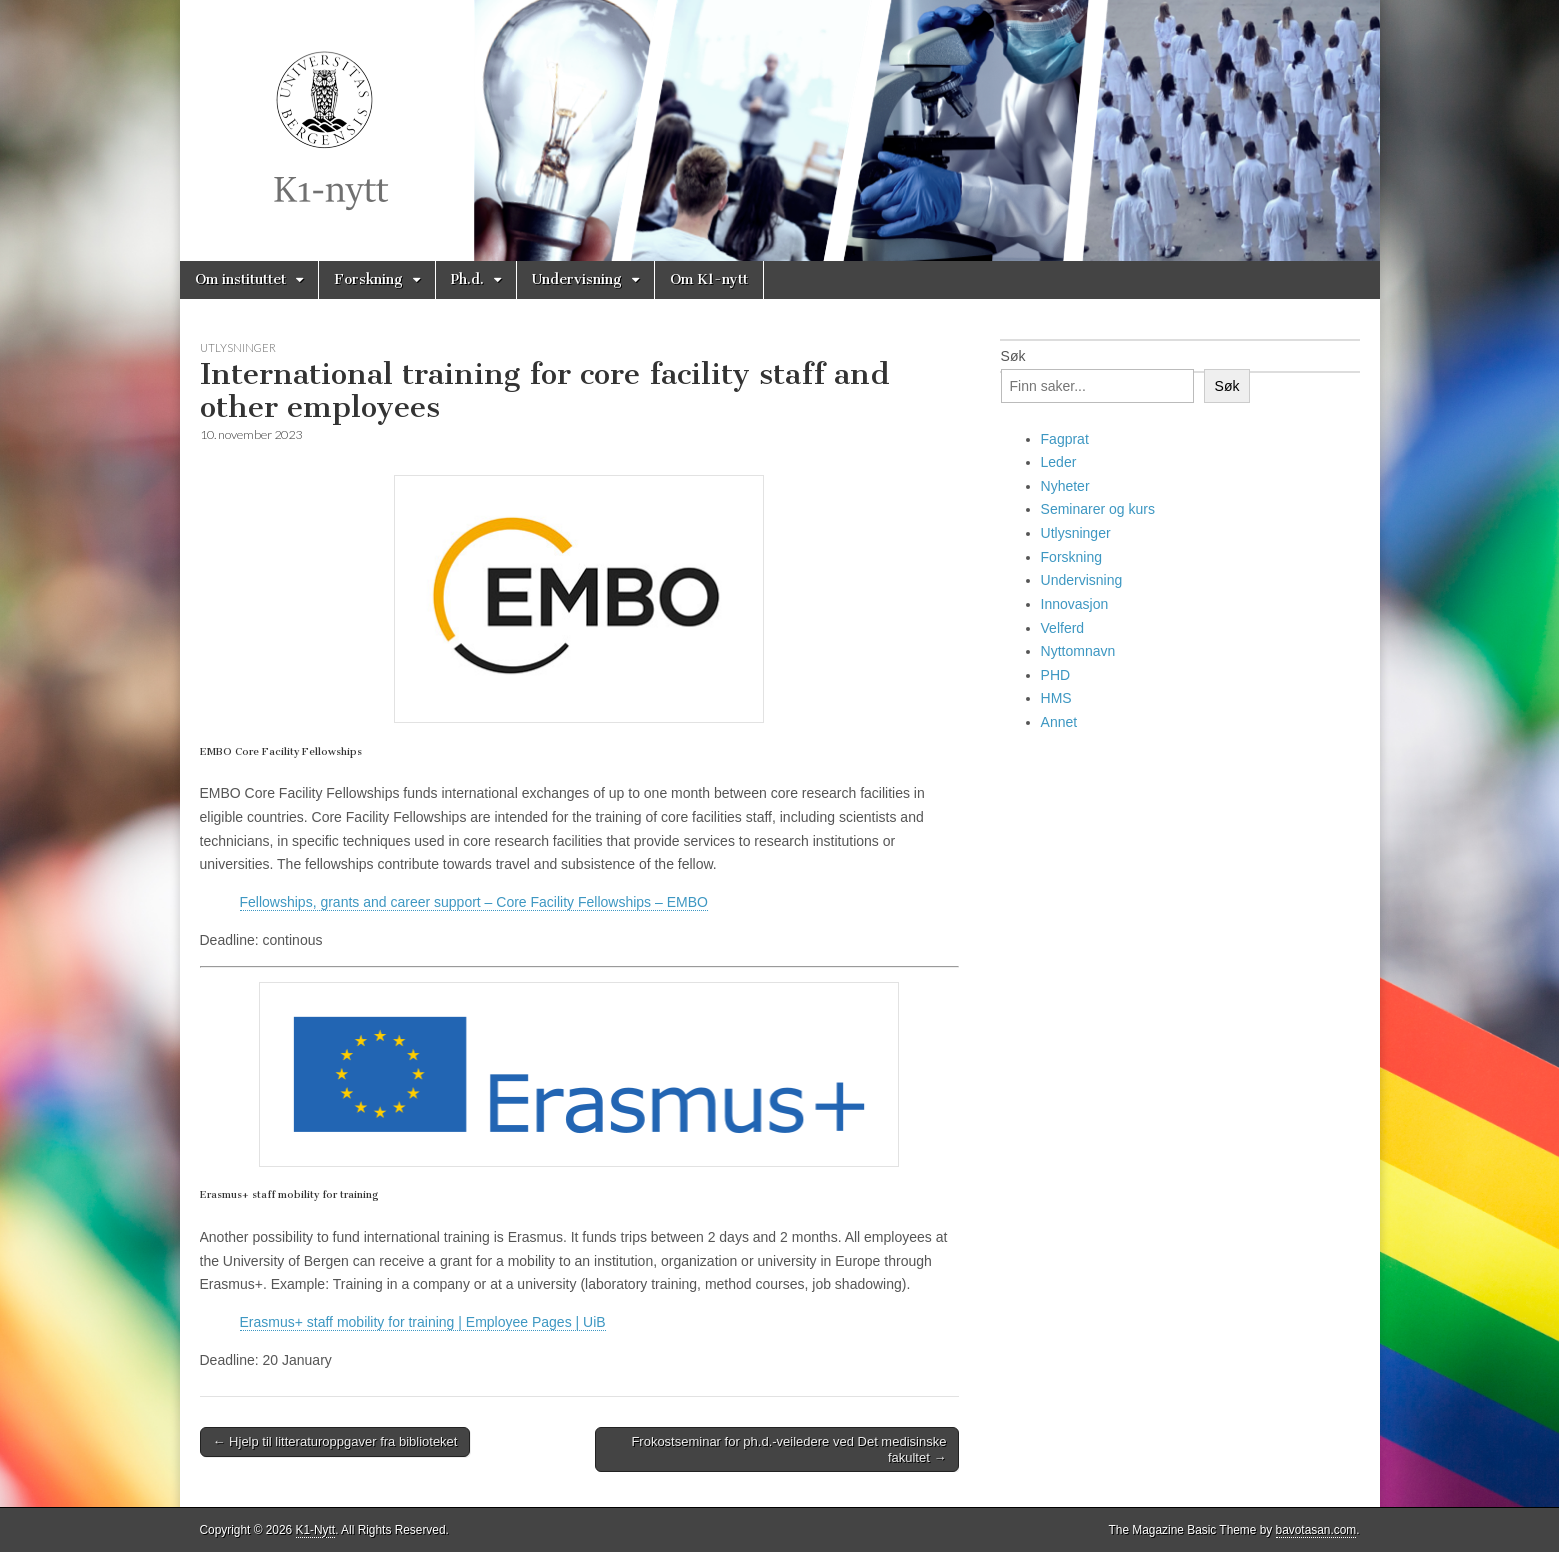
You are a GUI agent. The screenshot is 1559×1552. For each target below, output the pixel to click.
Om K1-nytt (709, 279)
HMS (1056, 698)
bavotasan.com (1316, 1530)
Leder (1059, 462)
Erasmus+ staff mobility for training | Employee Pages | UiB (423, 1322)
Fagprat (1065, 439)
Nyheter (1065, 486)
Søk (1013, 356)
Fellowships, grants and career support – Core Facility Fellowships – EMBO (474, 902)
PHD (1056, 675)
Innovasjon (1075, 604)
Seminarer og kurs (1098, 509)
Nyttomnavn (1078, 651)
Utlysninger (238, 347)
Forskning (368, 279)
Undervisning (577, 279)
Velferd (1063, 628)
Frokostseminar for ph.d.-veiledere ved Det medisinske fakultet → (788, 1449)
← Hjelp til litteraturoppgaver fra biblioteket (335, 1441)
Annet (1059, 722)
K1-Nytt (316, 1530)
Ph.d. (467, 279)
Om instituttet (240, 279)
